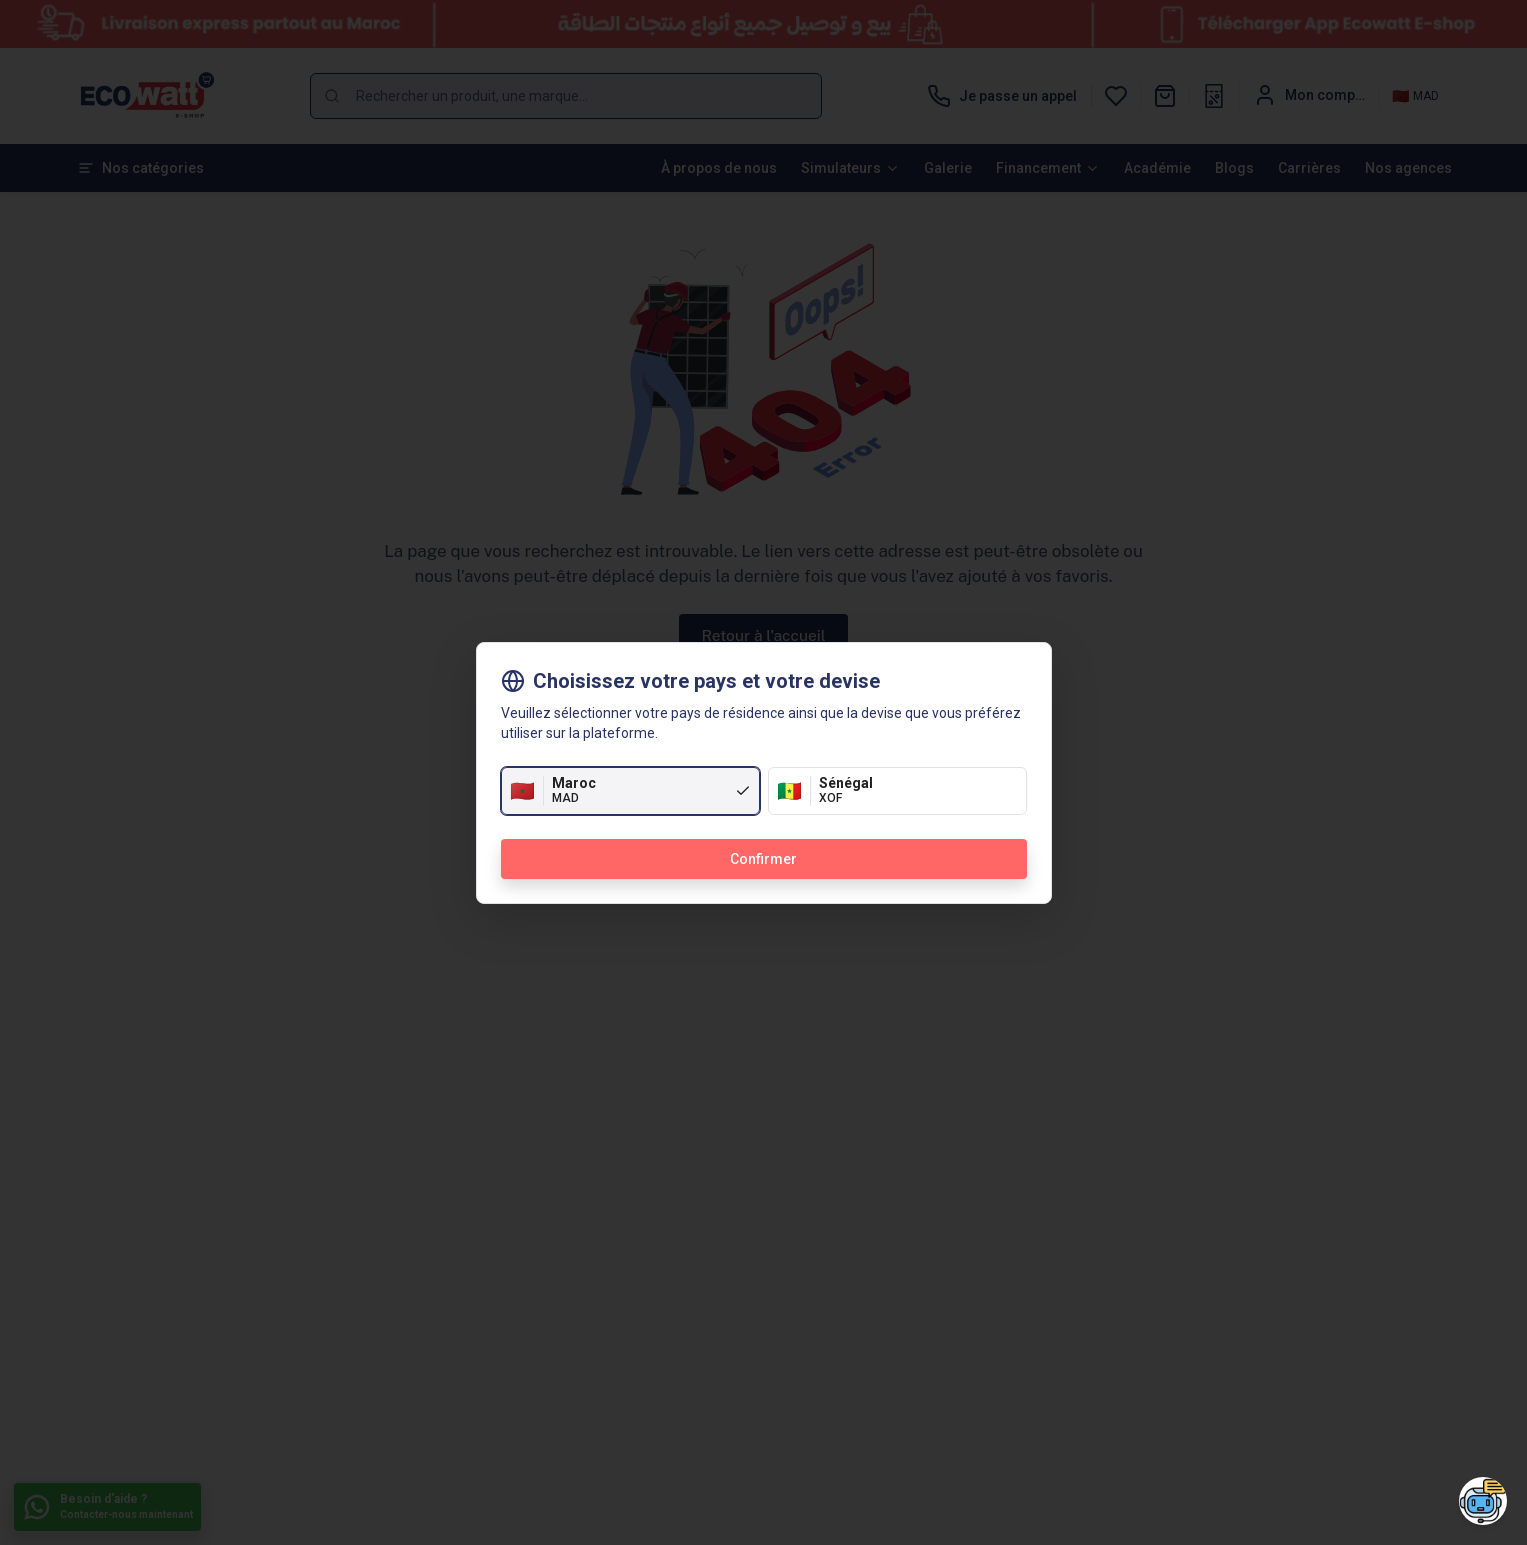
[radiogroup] (764, 791)
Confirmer (763, 859)
